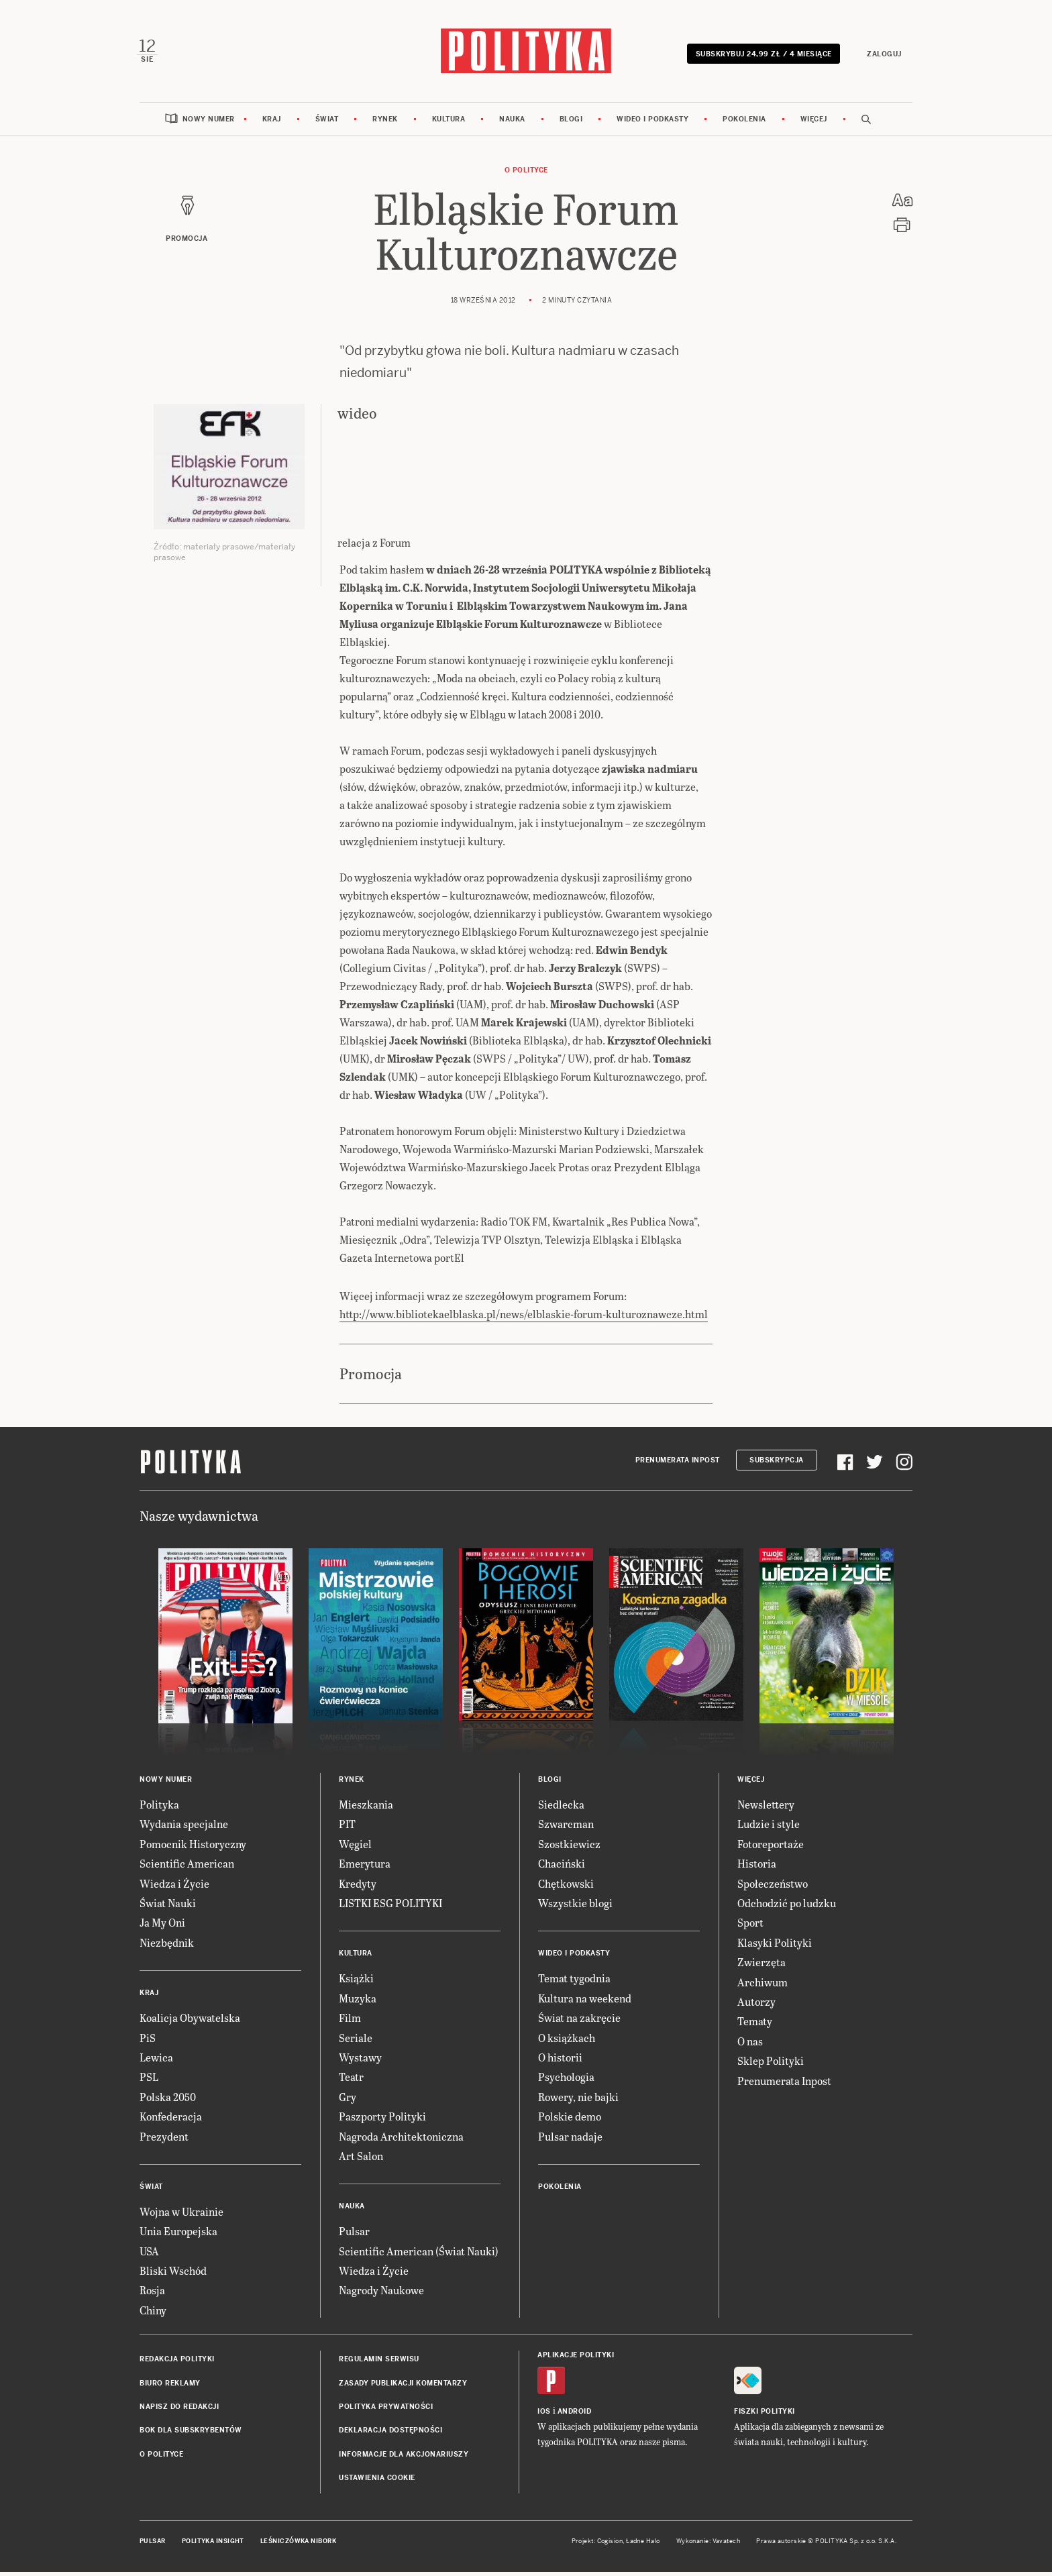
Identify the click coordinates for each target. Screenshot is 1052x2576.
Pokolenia (744, 122)
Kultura (449, 122)
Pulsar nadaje (570, 2139)
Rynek (385, 122)
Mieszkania (366, 1807)
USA (149, 2254)
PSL (149, 2080)
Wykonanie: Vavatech (708, 2544)
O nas (750, 2044)
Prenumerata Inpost (677, 1464)
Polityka (159, 1807)
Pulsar (354, 2235)
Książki (356, 1982)
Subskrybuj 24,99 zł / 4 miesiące (761, 55)
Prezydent (164, 2139)
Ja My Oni (162, 1926)
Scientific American (187, 1867)
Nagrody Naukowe (381, 2294)
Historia (756, 1867)
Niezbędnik (167, 1945)
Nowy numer (208, 122)
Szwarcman (566, 1827)
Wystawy (360, 2060)
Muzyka (357, 2001)
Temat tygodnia (574, 1982)
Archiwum (762, 1985)
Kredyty (357, 1886)
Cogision (610, 2544)
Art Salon (361, 2159)
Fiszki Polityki (764, 2415)
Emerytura (364, 1867)
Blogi (571, 122)
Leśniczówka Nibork (298, 2544)
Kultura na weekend (584, 2001)
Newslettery (765, 1807)
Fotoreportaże (770, 1847)
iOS (544, 2415)
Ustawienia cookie (377, 2481)
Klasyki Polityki (774, 1945)
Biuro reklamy (170, 2386)
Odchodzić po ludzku (786, 1906)
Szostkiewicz (569, 1847)
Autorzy (756, 2004)
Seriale (355, 2041)
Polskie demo (569, 2120)
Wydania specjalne (184, 1827)
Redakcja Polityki (177, 2363)
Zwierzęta (761, 1966)
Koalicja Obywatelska (190, 2021)
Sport (750, 1926)
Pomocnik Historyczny (193, 1847)
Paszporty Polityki (382, 2120)
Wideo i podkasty (652, 122)
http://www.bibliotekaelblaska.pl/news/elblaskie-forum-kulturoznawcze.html (523, 1317)
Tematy (754, 2025)
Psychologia (566, 2080)
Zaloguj (881, 55)
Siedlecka (561, 1807)
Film (350, 2021)
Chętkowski (566, 1886)
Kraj (271, 122)
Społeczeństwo (772, 1886)
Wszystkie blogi (575, 1906)
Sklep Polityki (770, 2064)
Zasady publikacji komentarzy (403, 2386)
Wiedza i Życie (174, 1886)
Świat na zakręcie (579, 2021)
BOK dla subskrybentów (191, 2434)
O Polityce (526, 173)
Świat (327, 122)
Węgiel (355, 1847)
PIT (347, 1827)
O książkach (566, 2041)
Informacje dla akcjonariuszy (403, 2457)
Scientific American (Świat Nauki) (418, 2254)
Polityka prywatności (386, 2410)
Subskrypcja (776, 1464)
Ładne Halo (643, 2544)
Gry (347, 2100)
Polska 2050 (168, 2100)
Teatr (351, 2080)
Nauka (512, 122)
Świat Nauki (168, 1906)
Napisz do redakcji (179, 2410)
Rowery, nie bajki (578, 2100)
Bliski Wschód (173, 2274)
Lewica (156, 2060)
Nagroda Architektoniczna (401, 2139)
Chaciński (561, 1867)
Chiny (153, 2313)
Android (575, 2415)
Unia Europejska (178, 2235)
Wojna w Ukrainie (181, 2214)
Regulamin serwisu (379, 2363)
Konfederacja (171, 2120)
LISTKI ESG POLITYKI (390, 1906)
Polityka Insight (213, 2544)
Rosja (152, 2294)
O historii (560, 2060)
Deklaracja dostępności (390, 2434)
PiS (148, 2041)
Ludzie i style (768, 1827)
